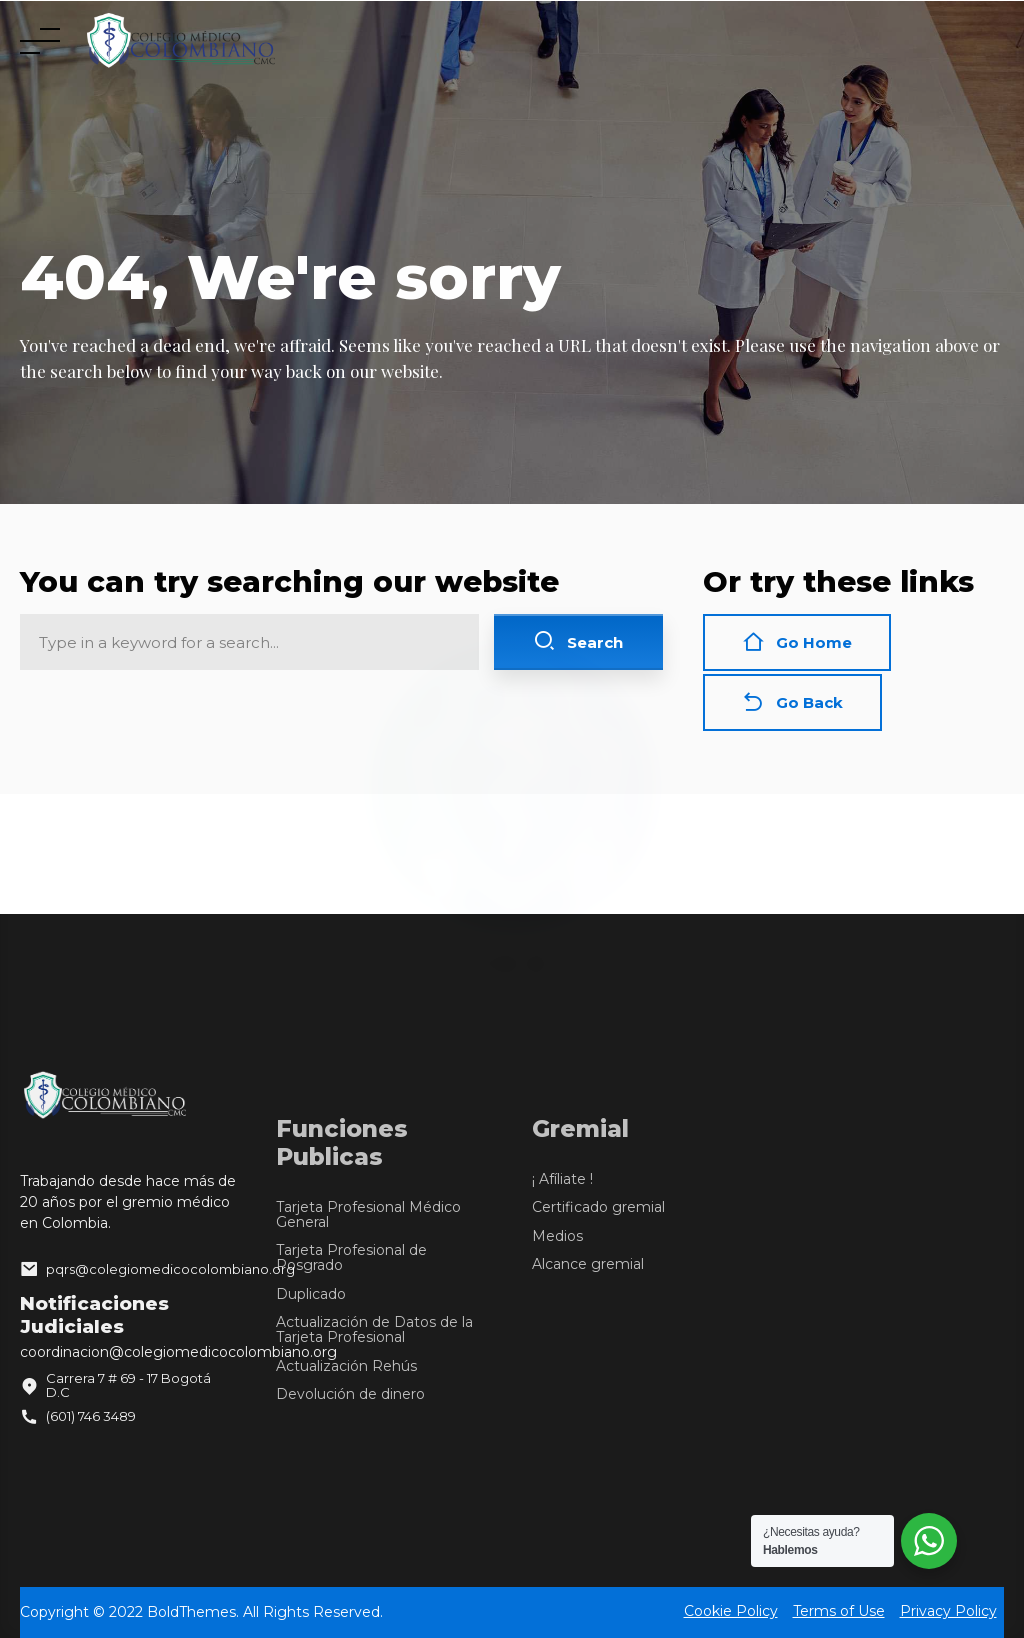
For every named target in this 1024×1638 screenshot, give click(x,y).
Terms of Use (839, 1610)
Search (578, 640)
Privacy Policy (948, 1610)
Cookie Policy (731, 1610)
